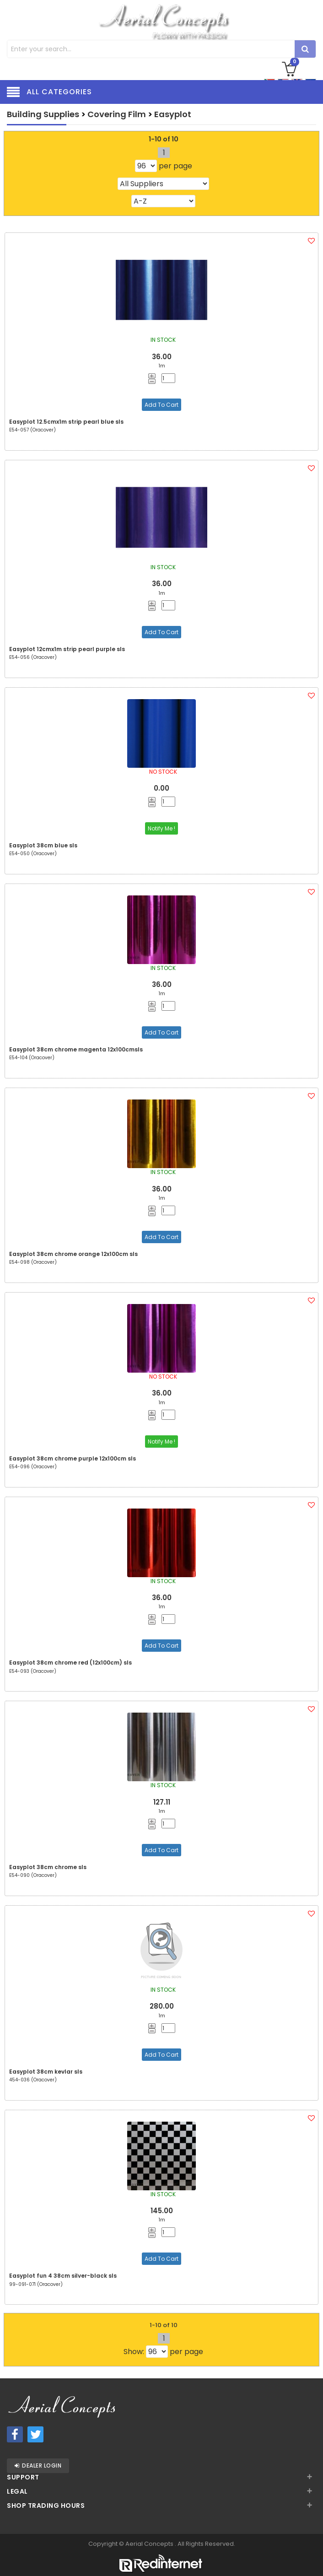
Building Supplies (43, 114)
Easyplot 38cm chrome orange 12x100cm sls (73, 1254)
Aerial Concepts (150, 2543)
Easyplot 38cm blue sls (43, 845)
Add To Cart (161, 405)
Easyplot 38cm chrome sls (47, 1867)
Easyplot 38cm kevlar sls (45, 2071)
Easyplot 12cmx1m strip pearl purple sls (67, 649)
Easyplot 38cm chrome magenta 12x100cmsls (76, 1049)
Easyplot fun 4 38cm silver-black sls (63, 2276)
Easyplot (172, 114)
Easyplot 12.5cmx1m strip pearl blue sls (66, 422)
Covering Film (116, 114)
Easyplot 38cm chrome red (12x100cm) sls (70, 1662)
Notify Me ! (161, 828)
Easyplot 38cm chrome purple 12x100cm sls (72, 1458)
